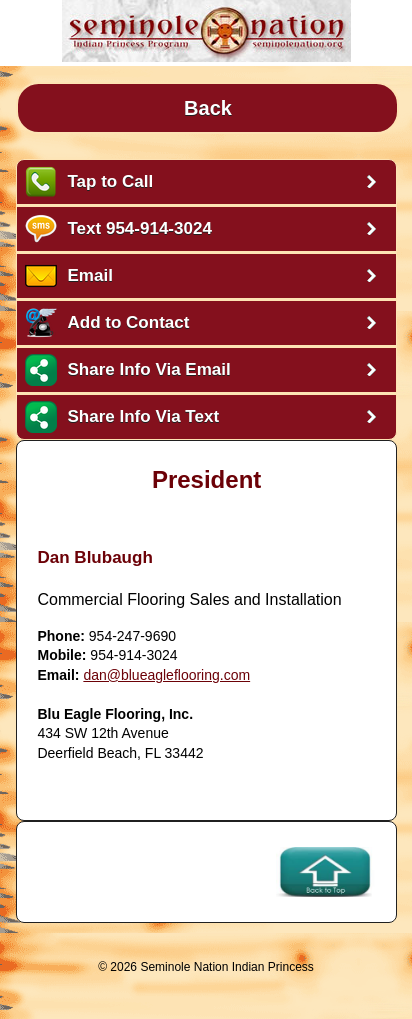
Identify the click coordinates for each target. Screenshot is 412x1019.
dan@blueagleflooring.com (166, 675)
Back (208, 108)
